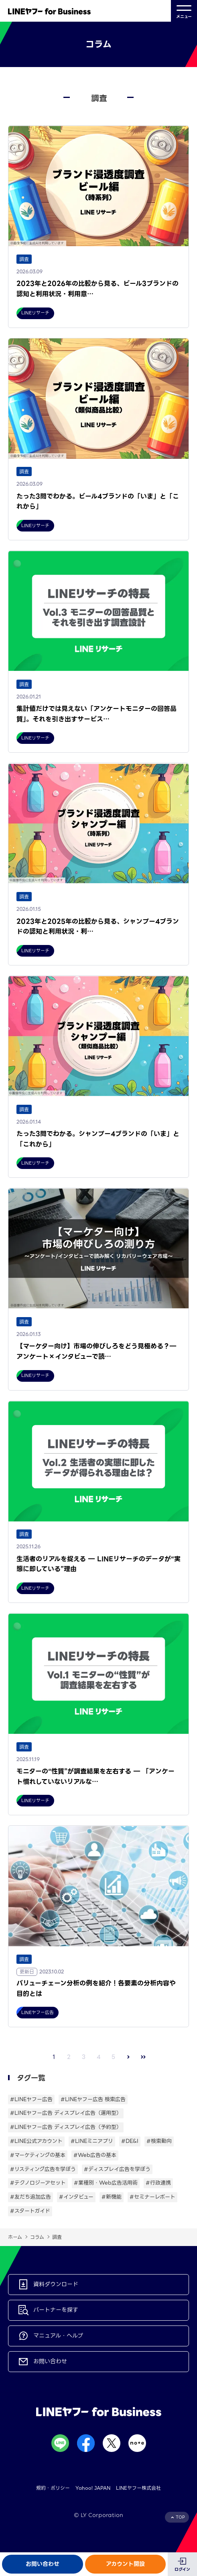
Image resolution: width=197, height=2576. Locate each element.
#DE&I (129, 2141)
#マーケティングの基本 (37, 2155)
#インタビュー (76, 2197)
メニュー (184, 11)
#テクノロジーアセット (38, 2183)
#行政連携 (158, 2183)
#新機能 (112, 2197)
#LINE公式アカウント (36, 2141)
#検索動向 (159, 2141)
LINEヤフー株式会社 (138, 2488)
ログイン (182, 2569)
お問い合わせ (42, 2564)
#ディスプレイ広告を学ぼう (117, 2169)
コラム (37, 2237)
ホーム (15, 2237)
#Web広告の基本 (94, 2155)
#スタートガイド (30, 2211)
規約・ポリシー (53, 2488)
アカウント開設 (125, 2564)
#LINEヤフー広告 (31, 2099)
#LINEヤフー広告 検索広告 (93, 2099)
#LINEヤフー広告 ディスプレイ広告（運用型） (66, 2113)
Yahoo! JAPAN (92, 2488)
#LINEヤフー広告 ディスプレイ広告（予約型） (66, 2127)
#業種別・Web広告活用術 (106, 2183)
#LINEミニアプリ (92, 2141)
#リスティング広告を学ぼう (43, 2169)
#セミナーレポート (152, 2197)
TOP (180, 2517)
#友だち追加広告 (30, 2197)
